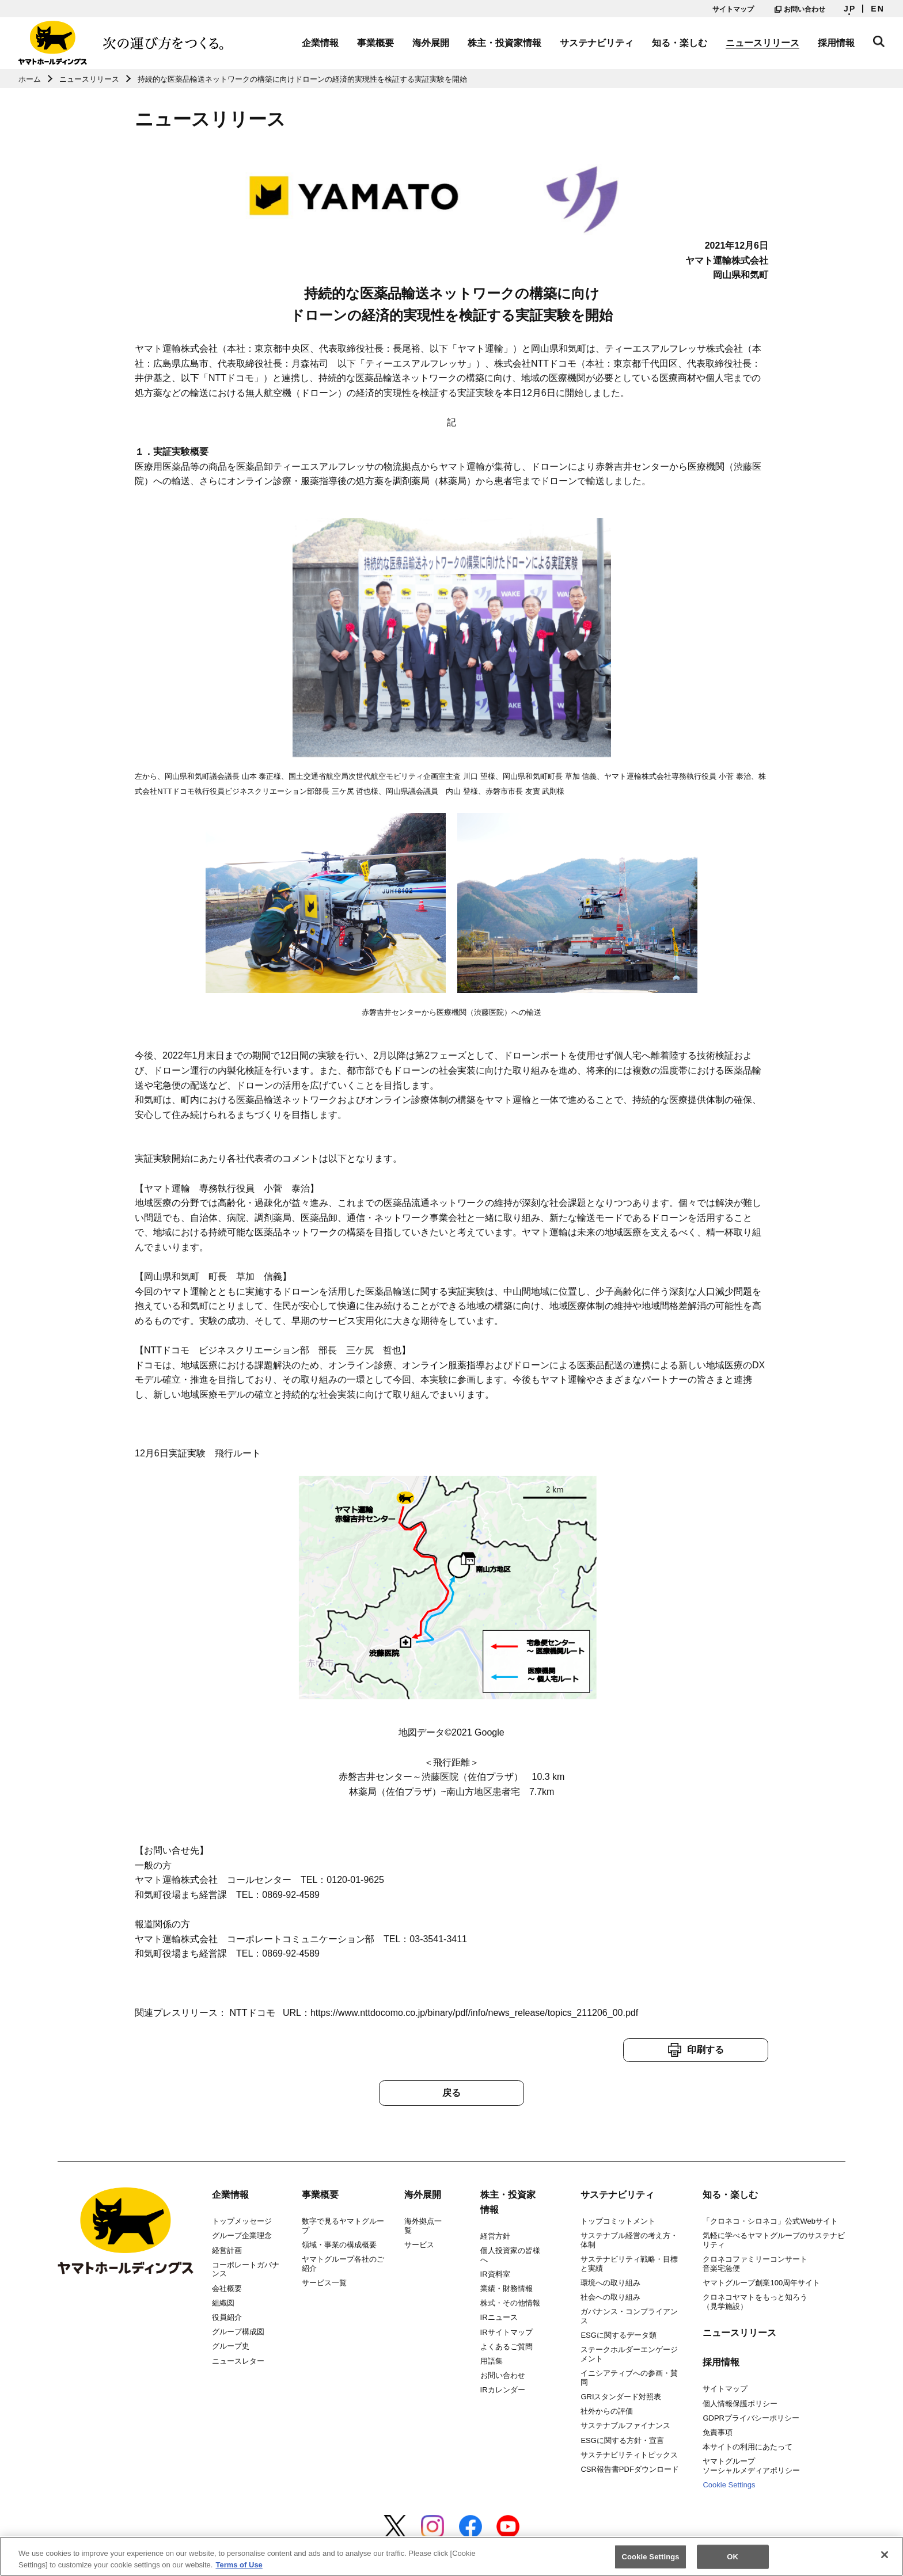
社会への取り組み (610, 2297)
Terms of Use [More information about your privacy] (238, 2570)
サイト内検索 (879, 41)
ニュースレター (238, 2361)
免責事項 (718, 2432)
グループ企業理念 (242, 2235)
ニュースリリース (762, 43)
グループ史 (230, 2346)
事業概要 (375, 43)
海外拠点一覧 (423, 2226)
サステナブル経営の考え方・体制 (629, 2240)
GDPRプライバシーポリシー (751, 2418)
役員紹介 (227, 2317)
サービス (419, 2244)
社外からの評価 (606, 2411)
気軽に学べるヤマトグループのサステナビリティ (774, 2240)
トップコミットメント (617, 2221)
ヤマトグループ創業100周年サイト (761, 2282)
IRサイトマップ (506, 2332)
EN (878, 9)
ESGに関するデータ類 (618, 2335)
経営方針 (495, 2236)
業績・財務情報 (506, 2288)
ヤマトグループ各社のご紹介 (343, 2264)
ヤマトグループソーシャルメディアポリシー (751, 2466)
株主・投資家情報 (504, 43)
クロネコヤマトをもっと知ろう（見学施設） (755, 2302)
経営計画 (227, 2250)
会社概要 (227, 2288)
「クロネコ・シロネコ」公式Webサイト (770, 2221)
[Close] (884, 2560)
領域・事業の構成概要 (339, 2244)
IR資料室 (495, 2274)
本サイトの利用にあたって (747, 2446)
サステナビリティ (596, 43)
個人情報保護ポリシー (740, 2403)
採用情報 (836, 43)
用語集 (491, 2361)
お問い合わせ (800, 9)
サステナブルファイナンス (625, 2425)
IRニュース (499, 2317)
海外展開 (430, 43)
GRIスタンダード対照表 (620, 2396)
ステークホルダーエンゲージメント (629, 2354)
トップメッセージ (242, 2221)
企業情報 (320, 43)
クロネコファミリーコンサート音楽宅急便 (755, 2264)
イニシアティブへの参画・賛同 (629, 2378)
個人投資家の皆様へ (510, 2255)
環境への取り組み (610, 2282)
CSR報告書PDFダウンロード (629, 2469)
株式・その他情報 (510, 2303)
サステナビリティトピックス (629, 2455)
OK (732, 2562)
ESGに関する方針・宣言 (621, 2440)
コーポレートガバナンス (245, 2269)
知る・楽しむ (679, 43)
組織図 (223, 2303)
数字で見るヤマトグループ (343, 2226)
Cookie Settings (729, 2484)
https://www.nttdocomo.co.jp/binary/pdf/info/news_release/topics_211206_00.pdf (474, 2013)
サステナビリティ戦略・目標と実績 (629, 2264)
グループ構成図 (238, 2331)
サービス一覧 (324, 2282)
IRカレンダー (502, 2389)
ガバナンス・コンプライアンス (629, 2316)
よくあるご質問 (506, 2346)
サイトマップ (733, 9)
